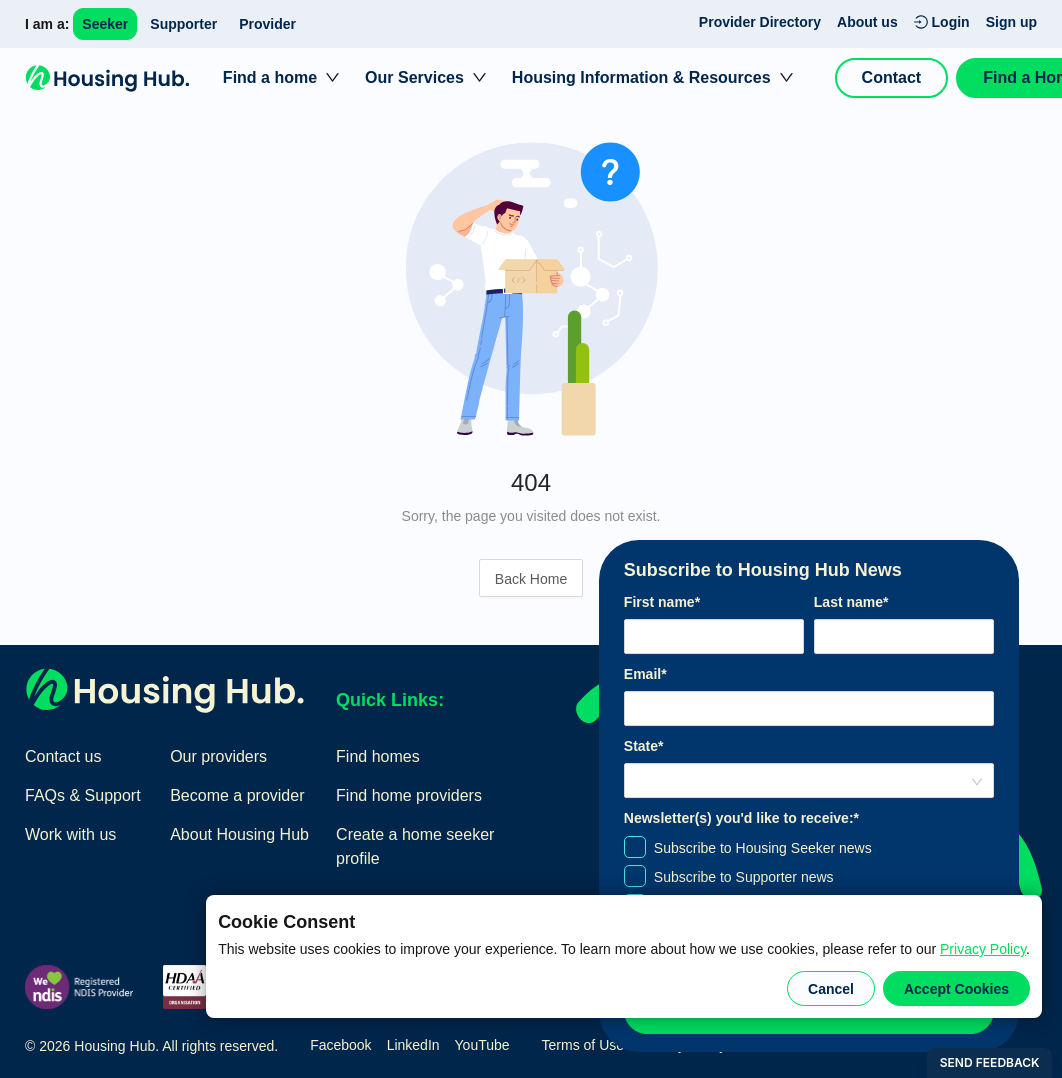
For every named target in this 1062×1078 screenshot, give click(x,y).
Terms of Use (583, 1045)
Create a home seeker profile (415, 846)
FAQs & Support (83, 795)
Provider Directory (760, 22)
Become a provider (237, 795)
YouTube (482, 1045)
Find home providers (409, 795)
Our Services (414, 77)
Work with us (70, 834)
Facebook (340, 1045)
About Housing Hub (239, 834)
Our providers (218, 756)
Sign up (1011, 22)
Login (942, 22)
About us (867, 22)
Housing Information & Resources (641, 77)
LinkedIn (413, 1045)
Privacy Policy (983, 949)
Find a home (270, 77)
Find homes (378, 756)
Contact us (63, 756)
